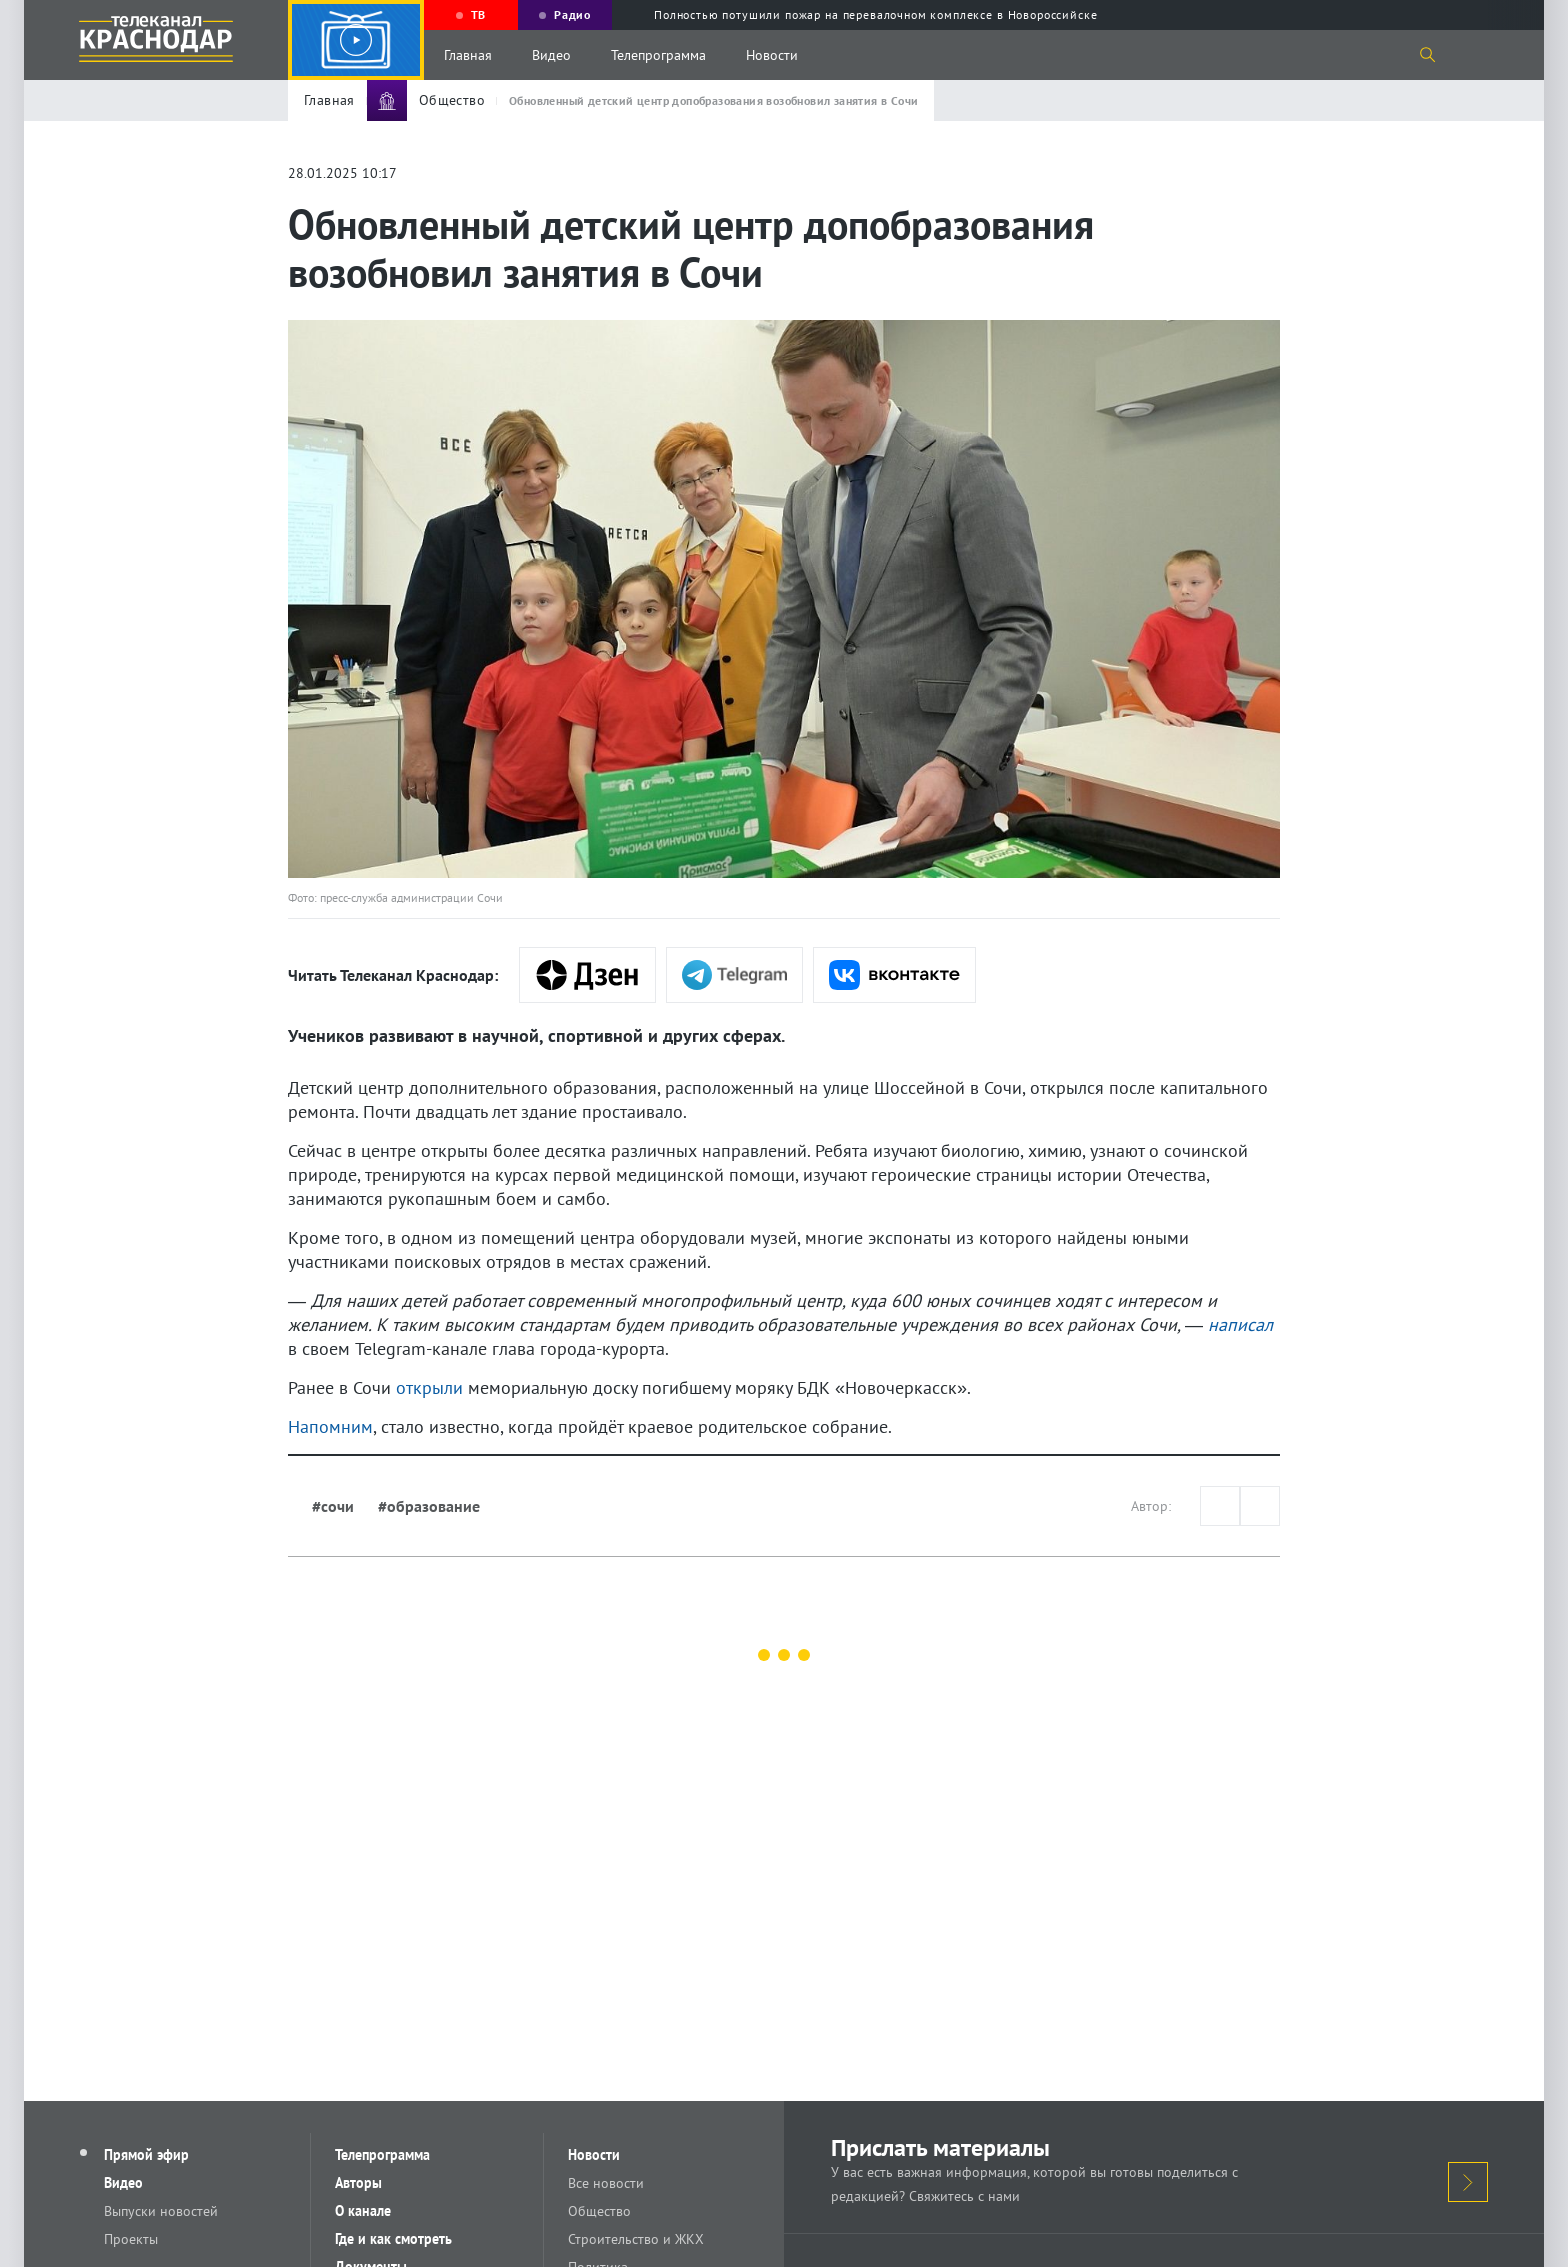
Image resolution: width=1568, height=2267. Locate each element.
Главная (468, 55)
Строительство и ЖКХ (636, 2239)
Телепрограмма (658, 55)
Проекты (131, 2239)
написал (1240, 1324)
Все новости (606, 2183)
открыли (429, 1387)
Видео (551, 55)
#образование (429, 1506)
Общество (599, 2211)
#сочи (333, 1506)
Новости (772, 55)
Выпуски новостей (161, 2211)
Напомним (330, 1426)
